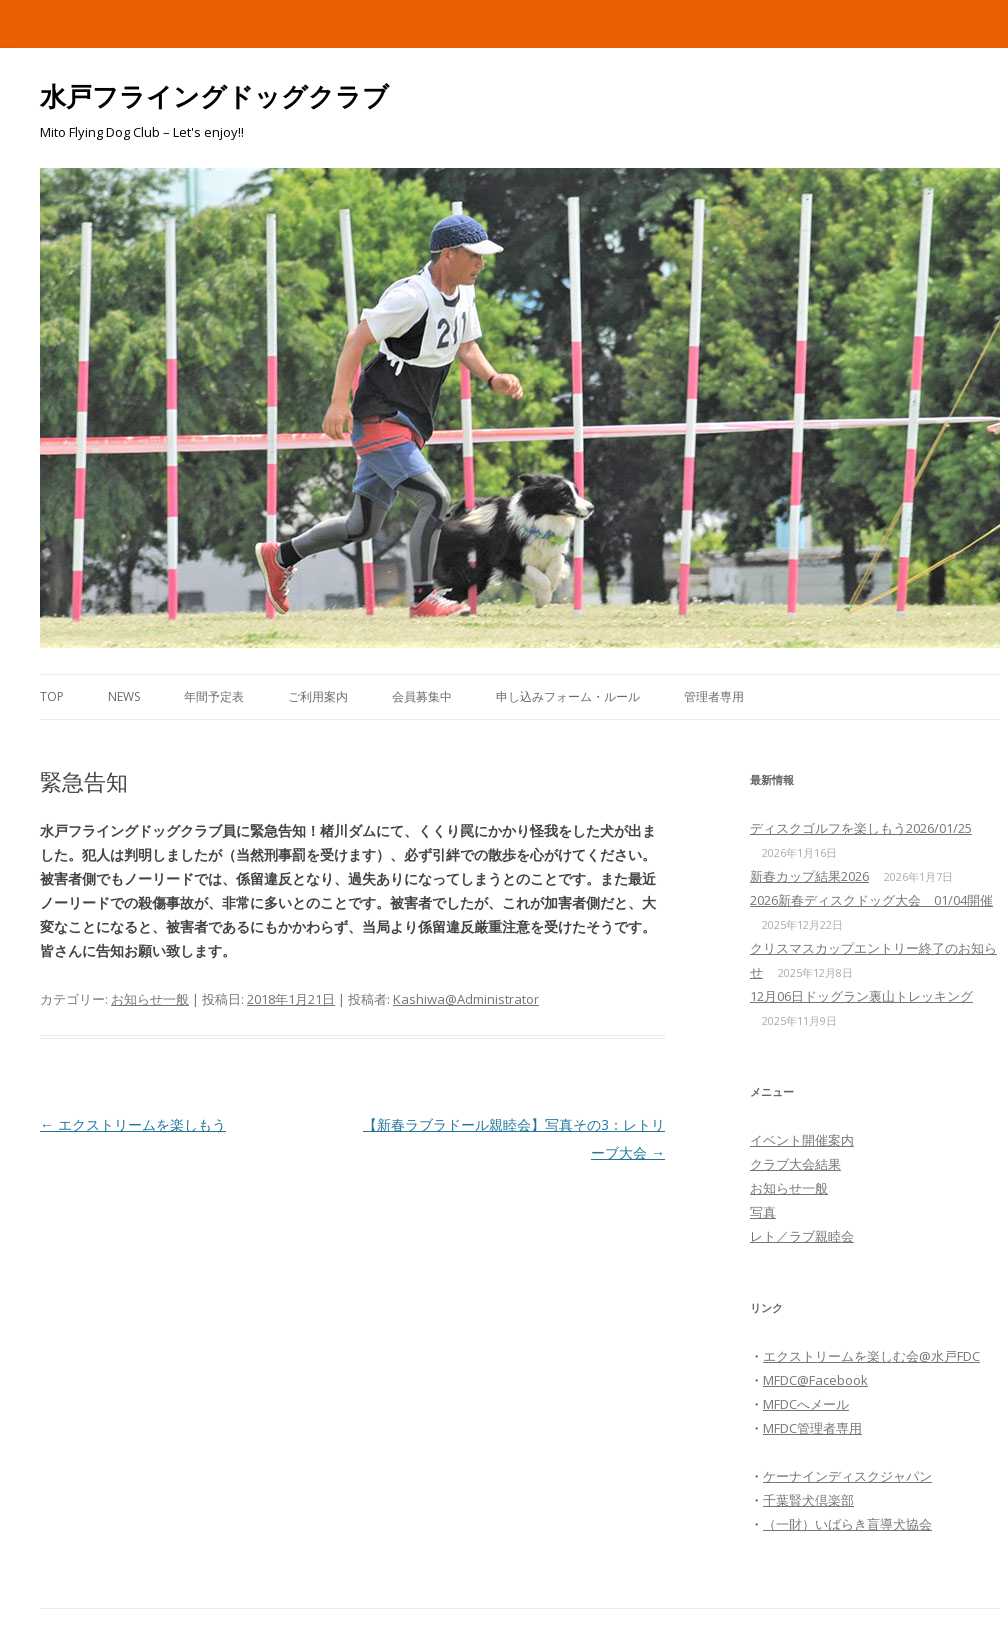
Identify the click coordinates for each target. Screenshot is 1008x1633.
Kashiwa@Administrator (466, 999)
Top (52, 696)
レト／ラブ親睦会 (802, 1236)
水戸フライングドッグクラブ (214, 96)
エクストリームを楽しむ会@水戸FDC (871, 1356)
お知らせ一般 (150, 999)
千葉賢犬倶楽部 (808, 1500)
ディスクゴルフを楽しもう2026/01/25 (861, 828)
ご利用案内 (318, 696)
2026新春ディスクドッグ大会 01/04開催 (871, 900)
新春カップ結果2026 (809, 876)
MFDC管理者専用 (812, 1428)
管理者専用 (714, 696)
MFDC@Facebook (815, 1380)
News (124, 696)
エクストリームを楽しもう (133, 1124)
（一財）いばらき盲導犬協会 (847, 1524)
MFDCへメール (806, 1404)
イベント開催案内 (802, 1140)
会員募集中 (422, 696)
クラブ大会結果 (795, 1164)
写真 (763, 1212)
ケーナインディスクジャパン (847, 1476)
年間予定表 (214, 696)
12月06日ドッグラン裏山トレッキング (861, 996)
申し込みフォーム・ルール (568, 696)
